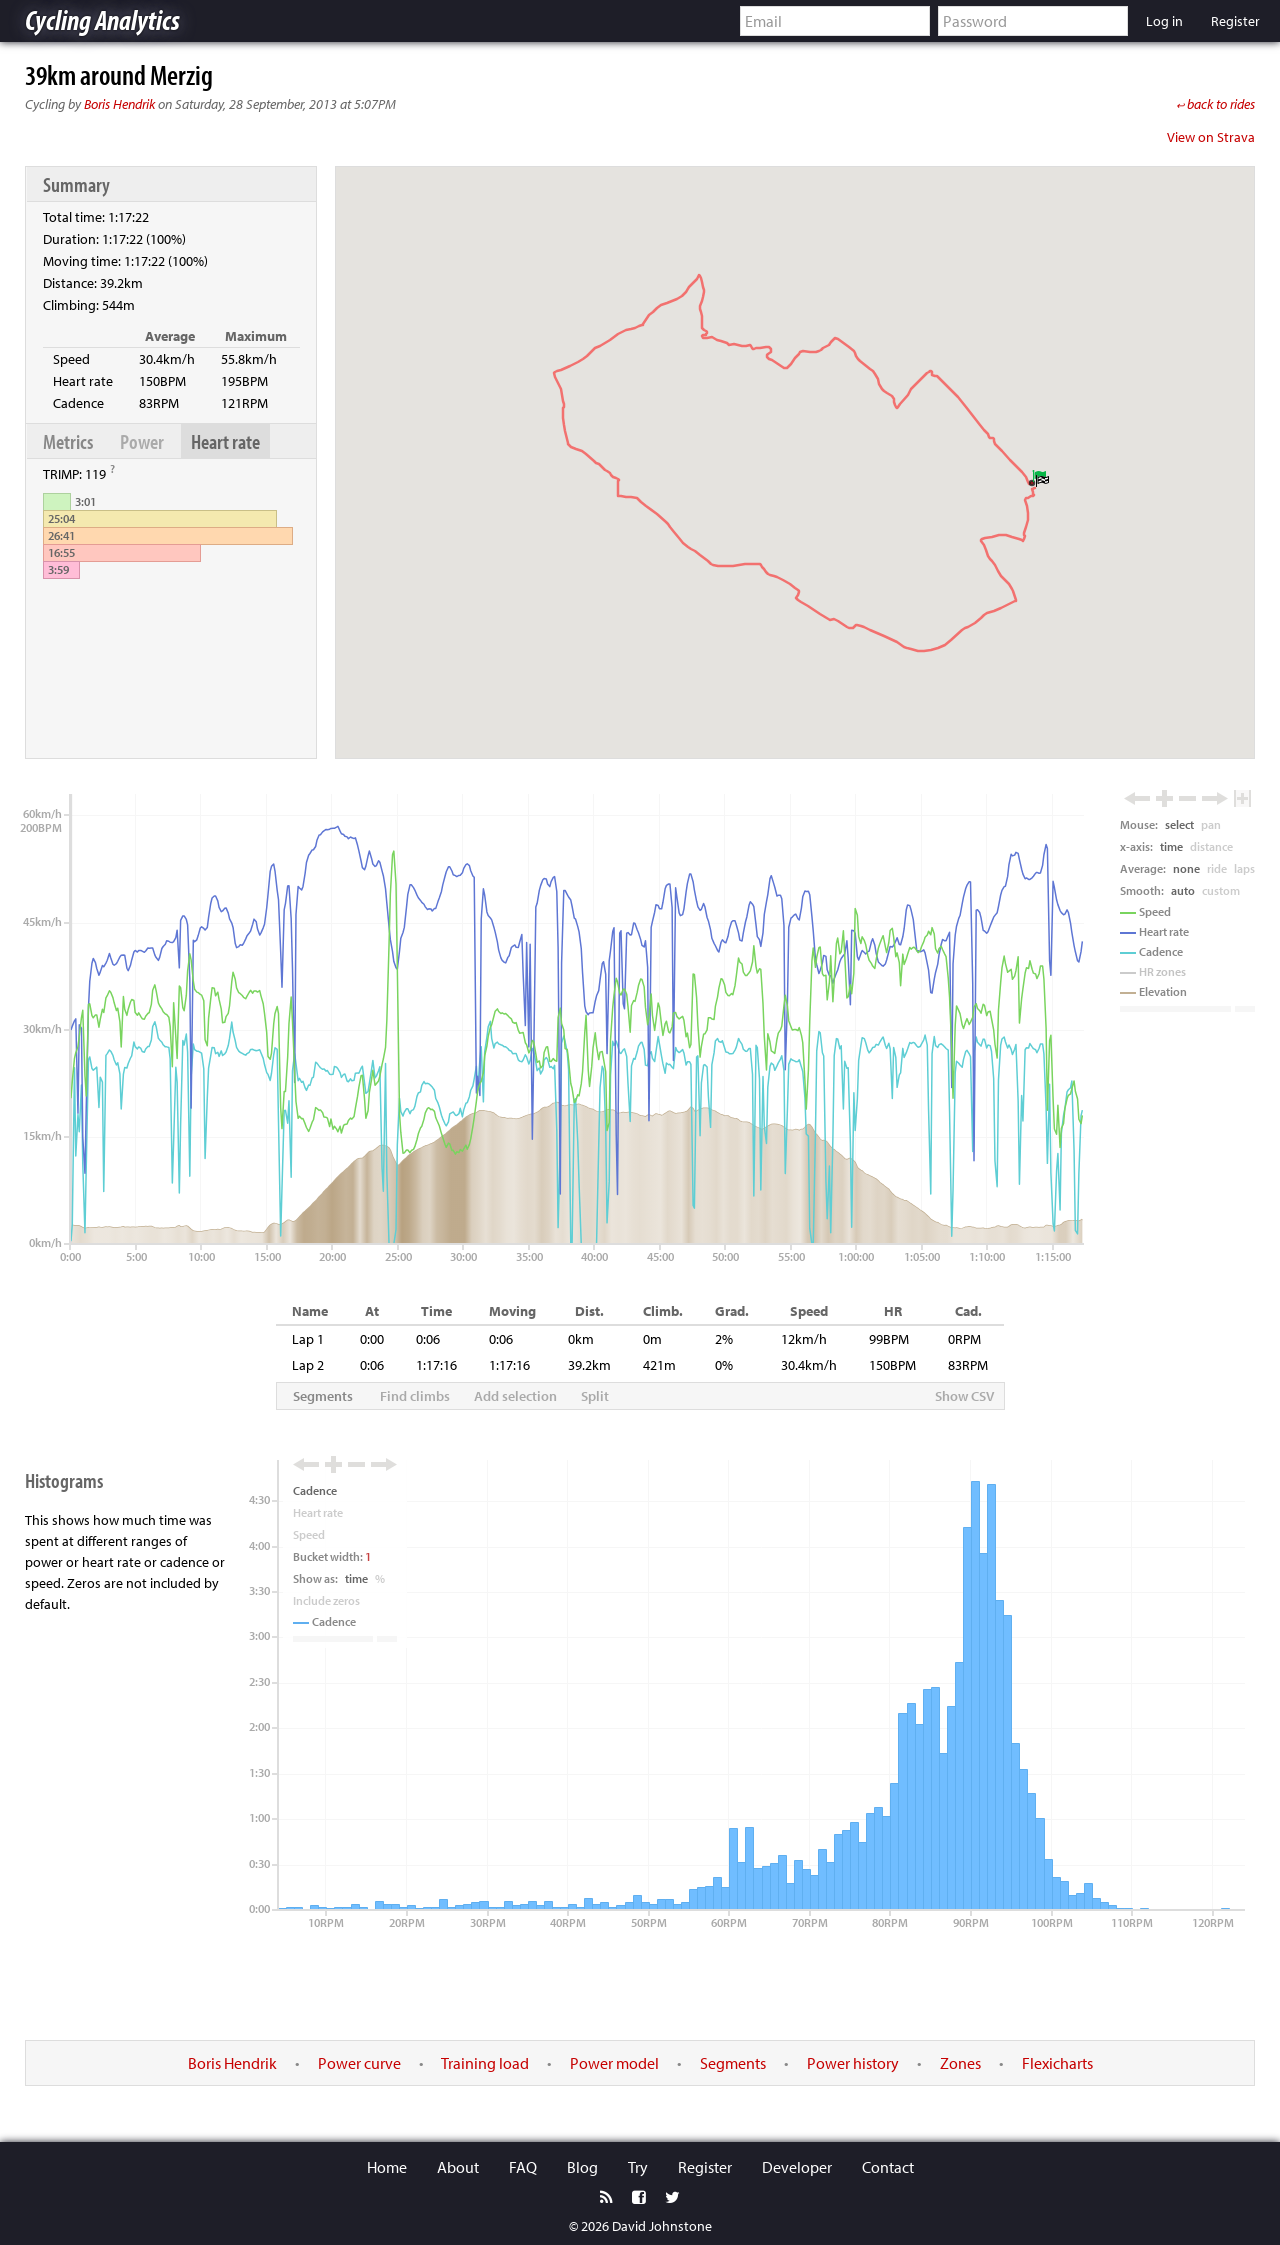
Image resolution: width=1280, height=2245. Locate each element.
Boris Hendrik (119, 104)
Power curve (359, 2063)
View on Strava (1211, 137)
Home (387, 2167)
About (458, 2167)
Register (705, 2167)
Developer (797, 2167)
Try (638, 2167)
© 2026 (589, 2226)
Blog (582, 2167)
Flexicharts (1057, 2063)
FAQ (523, 2167)
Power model (614, 2063)
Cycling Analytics (102, 19)
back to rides (1215, 104)
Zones (960, 2063)
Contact (888, 2167)
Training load (485, 2063)
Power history (853, 2063)
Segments (733, 2063)
